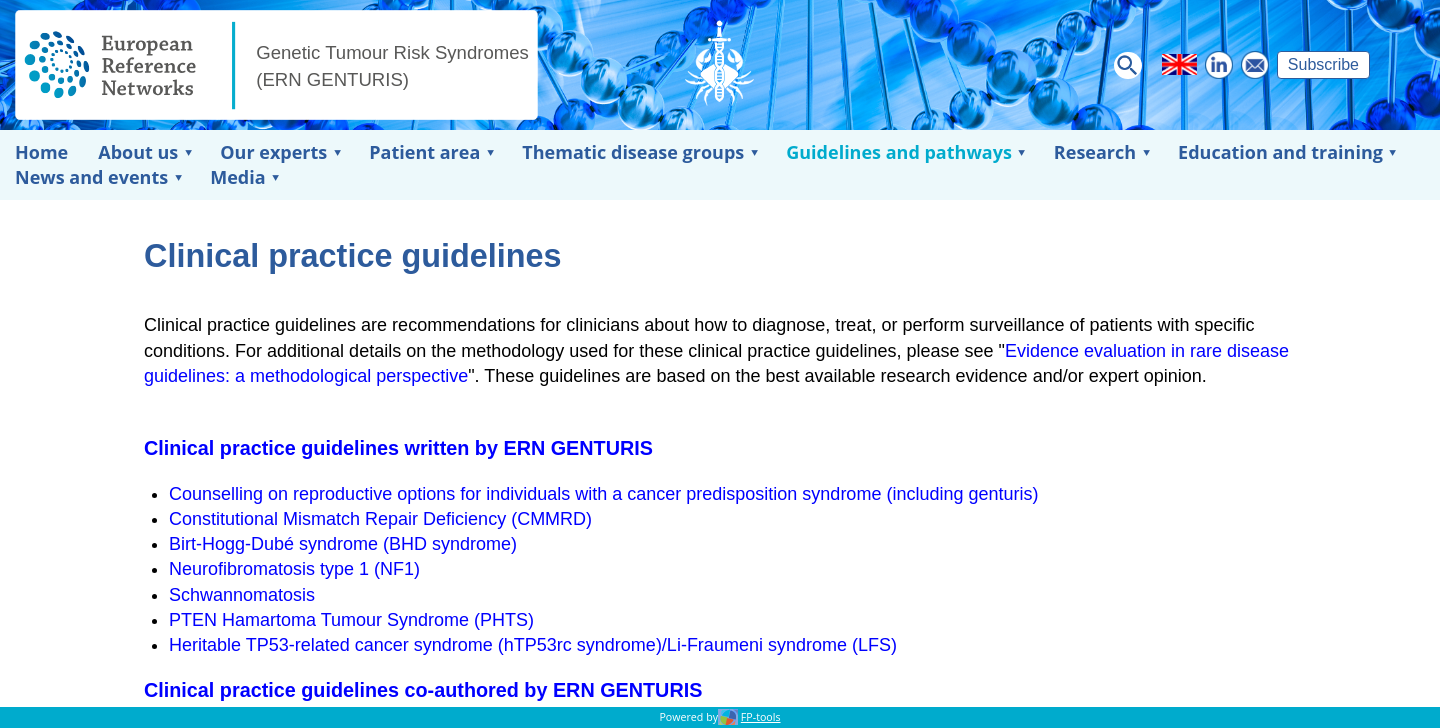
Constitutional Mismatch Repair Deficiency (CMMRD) (380, 519)
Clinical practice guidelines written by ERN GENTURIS (398, 448)
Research (1095, 152)
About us (138, 152)
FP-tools (761, 717)
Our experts (273, 152)
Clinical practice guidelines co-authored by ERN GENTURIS (423, 690)
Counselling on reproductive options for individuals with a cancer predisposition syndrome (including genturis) (603, 494)
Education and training (1280, 152)
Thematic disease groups (633, 152)
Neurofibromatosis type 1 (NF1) (294, 569)
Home (41, 152)
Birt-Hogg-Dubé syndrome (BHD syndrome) (343, 544)
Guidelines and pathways (899, 152)
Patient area (424, 152)
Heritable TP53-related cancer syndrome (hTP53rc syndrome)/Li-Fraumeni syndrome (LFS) (533, 645)
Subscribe (1323, 64)
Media (237, 177)
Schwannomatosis (242, 595)
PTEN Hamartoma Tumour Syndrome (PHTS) (351, 620)
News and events (91, 177)
